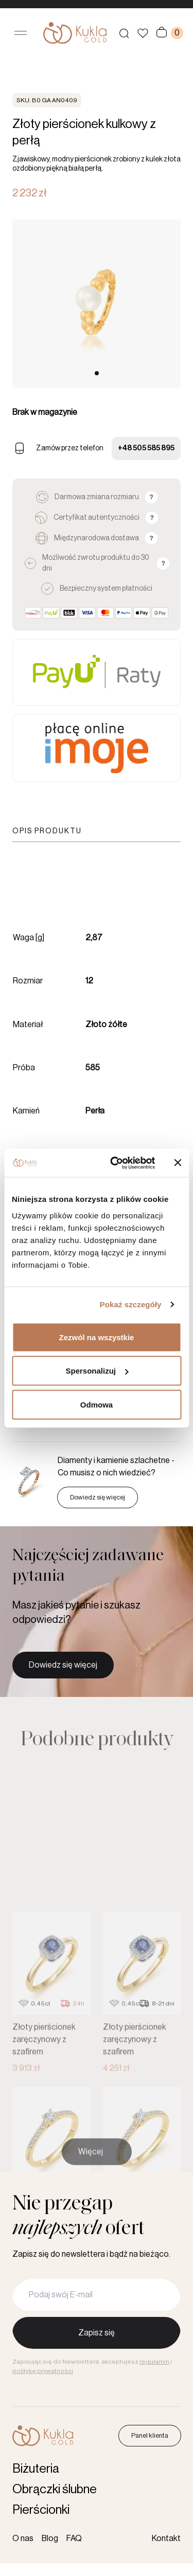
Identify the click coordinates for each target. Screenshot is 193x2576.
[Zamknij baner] (177, 1162)
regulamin (154, 2362)
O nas (22, 2538)
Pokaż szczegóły (131, 1304)
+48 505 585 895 (146, 448)
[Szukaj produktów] (124, 33)
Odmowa (96, 1404)
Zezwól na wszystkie (96, 1336)
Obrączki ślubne (54, 2489)
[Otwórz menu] (20, 33)
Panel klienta (149, 2435)
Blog (50, 2538)
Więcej (90, 2166)
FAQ (74, 2538)
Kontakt (166, 2538)
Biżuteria (35, 2468)
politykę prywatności (42, 2371)
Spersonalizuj (96, 1370)
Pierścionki (40, 2510)
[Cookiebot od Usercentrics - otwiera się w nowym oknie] (115, 1163)
